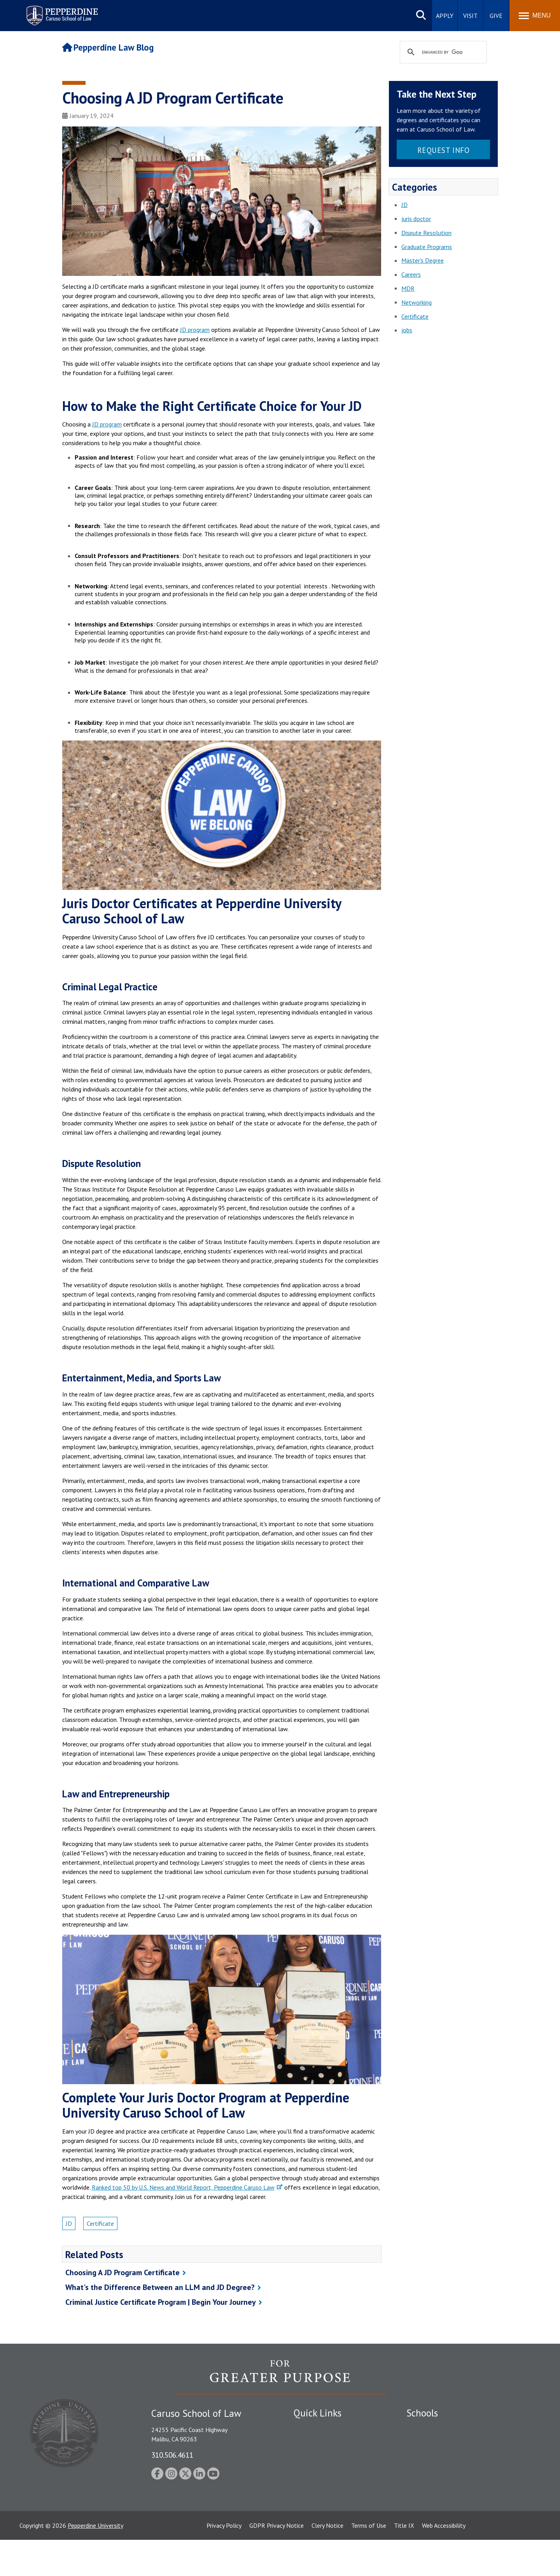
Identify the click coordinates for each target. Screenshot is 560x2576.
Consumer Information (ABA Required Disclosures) (330, 2500)
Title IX (404, 2561)
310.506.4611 (172, 2455)
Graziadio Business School (440, 2454)
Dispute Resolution (426, 233)
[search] (442, 52)
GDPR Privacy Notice (276, 2561)
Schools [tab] (422, 2413)
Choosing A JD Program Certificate (122, 2272)
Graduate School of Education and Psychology (466, 2468)
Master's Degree (422, 260)
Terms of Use (368, 2561)
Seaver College (425, 2428)
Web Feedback (312, 2530)
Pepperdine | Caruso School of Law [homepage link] (60, 11)
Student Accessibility (320, 2441)
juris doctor (416, 219)
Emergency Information (324, 2454)
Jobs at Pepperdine (318, 2468)
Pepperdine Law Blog (108, 47)
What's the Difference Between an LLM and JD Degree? (160, 2287)
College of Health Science (440, 2504)
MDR (408, 288)
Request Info (443, 150)
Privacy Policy (224, 2561)
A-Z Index (306, 2517)
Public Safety (311, 2428)
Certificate (100, 2223)
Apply (444, 15)
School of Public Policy (436, 2490)
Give (496, 15)
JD (69, 2223)
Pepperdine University (95, 2561)
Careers (411, 274)
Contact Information (321, 2482)
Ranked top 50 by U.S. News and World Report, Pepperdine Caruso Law (183, 2187)
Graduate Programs (426, 247)
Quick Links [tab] (317, 2413)
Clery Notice (327, 2561)
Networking (416, 302)
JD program (195, 329)
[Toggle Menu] (534, 15)
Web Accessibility (444, 2561)
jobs (406, 330)
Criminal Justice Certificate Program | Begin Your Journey (160, 2302)
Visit (470, 15)
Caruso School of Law (435, 2441)
